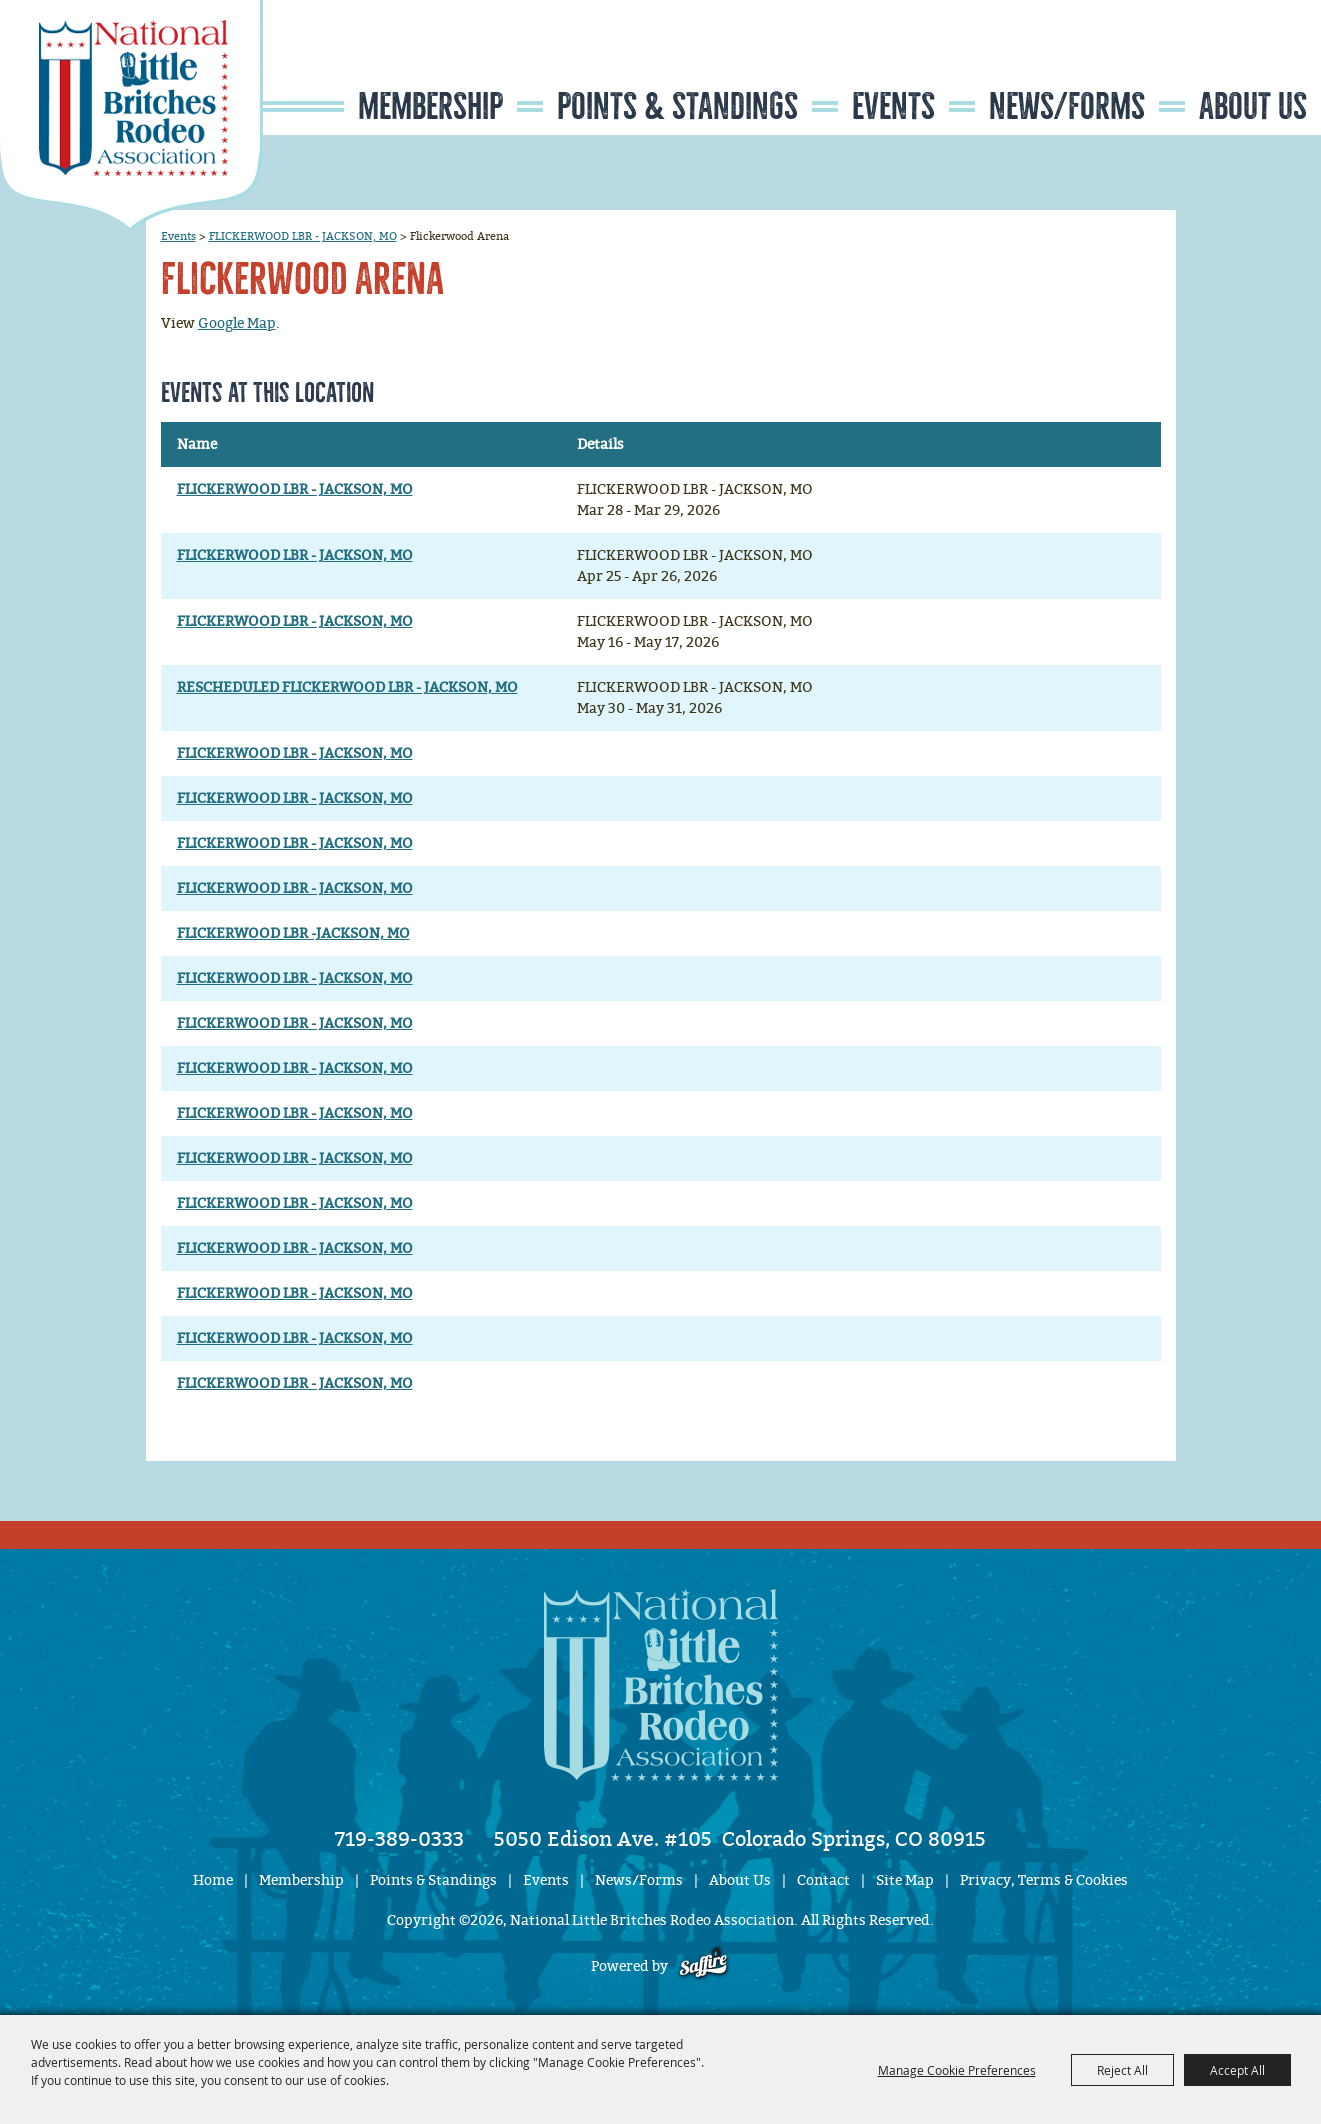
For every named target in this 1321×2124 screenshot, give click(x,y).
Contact (823, 1880)
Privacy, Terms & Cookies (1044, 1880)
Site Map (905, 1880)
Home (213, 1880)
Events (893, 106)
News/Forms (1067, 106)
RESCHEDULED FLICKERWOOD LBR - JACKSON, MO (347, 687)
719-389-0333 (399, 1839)
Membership (430, 106)
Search (1201, 63)
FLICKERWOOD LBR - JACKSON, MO (303, 236)
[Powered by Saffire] (703, 1966)
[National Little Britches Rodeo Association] (131, 115)
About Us (1253, 106)
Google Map (237, 323)
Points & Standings (677, 106)
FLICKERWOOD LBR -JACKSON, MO (293, 933)
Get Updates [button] (1262, 63)
